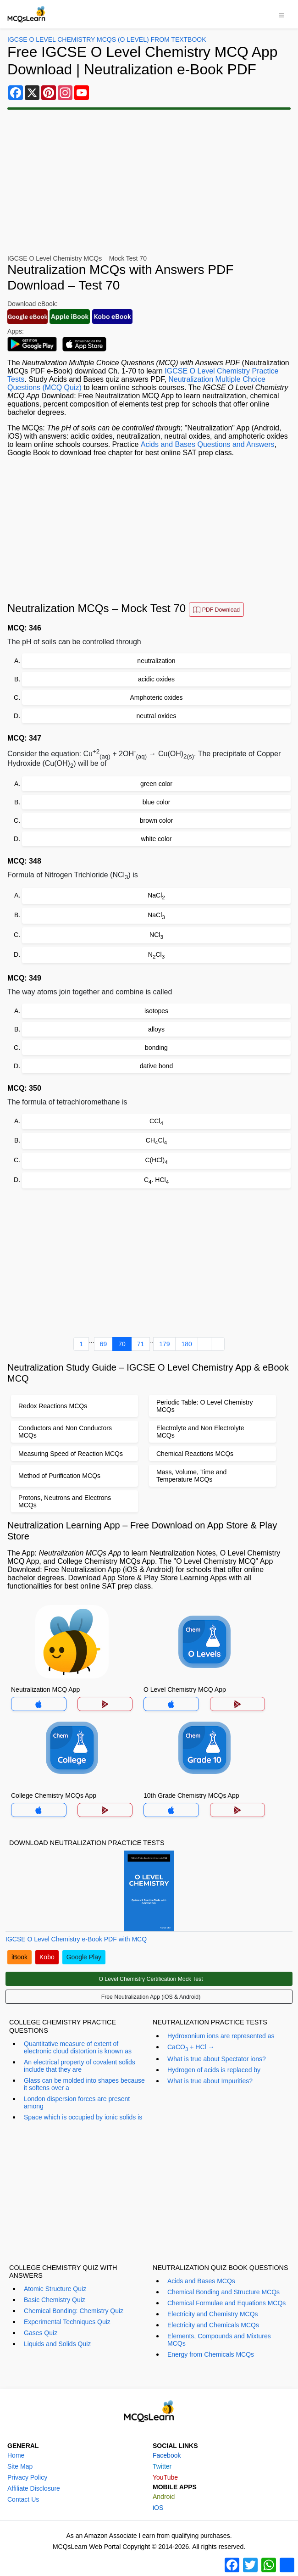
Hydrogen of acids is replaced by (213, 2070)
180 (186, 1344)
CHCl (156, 1141)
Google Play (83, 1957)
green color (156, 783)
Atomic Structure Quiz (55, 2288)
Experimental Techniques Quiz (67, 2321)
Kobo (47, 1957)
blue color (157, 802)
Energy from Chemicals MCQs (210, 2354)
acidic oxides (156, 679)
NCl (156, 935)
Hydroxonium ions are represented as (220, 2036)
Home (15, 2455)
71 (140, 1344)
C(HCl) (156, 1160)
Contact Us (23, 2499)
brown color (156, 820)
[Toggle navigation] (281, 14)
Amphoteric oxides (156, 697)
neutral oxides (156, 715)
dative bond (156, 1066)
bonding (156, 1047)
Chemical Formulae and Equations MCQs (226, 2303)
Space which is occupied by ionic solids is (83, 2117)
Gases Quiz (40, 2332)
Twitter (162, 2466)
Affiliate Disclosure (33, 2488)
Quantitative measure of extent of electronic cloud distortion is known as (78, 2047)
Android (164, 2496)
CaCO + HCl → (191, 2047)
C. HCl (156, 1180)
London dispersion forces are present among (77, 2102)
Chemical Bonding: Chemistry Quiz (73, 2310)
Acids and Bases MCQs (201, 2281)
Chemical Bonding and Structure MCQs (223, 2292)
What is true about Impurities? (210, 2081)
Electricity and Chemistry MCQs (212, 2314)
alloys (156, 1029)
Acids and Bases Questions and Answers (207, 444)
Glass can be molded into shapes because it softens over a (84, 2084)
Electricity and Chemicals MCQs (213, 2325)
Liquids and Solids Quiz (57, 2343)
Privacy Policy (27, 2477)
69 (103, 1344)
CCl (156, 1121)
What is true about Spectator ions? (216, 2059)
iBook (19, 1957)
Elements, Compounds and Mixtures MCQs (219, 2339)
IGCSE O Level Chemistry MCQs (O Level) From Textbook (106, 39)
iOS (158, 2507)
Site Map (20, 2466)
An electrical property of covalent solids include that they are (79, 2065)
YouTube (165, 2477)
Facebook (167, 2455)
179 (164, 1344)
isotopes (156, 1011)
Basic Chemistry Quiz (54, 2299)
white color (156, 838)
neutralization (156, 660)
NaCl (156, 896)
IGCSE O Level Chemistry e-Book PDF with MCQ (76, 1939)
